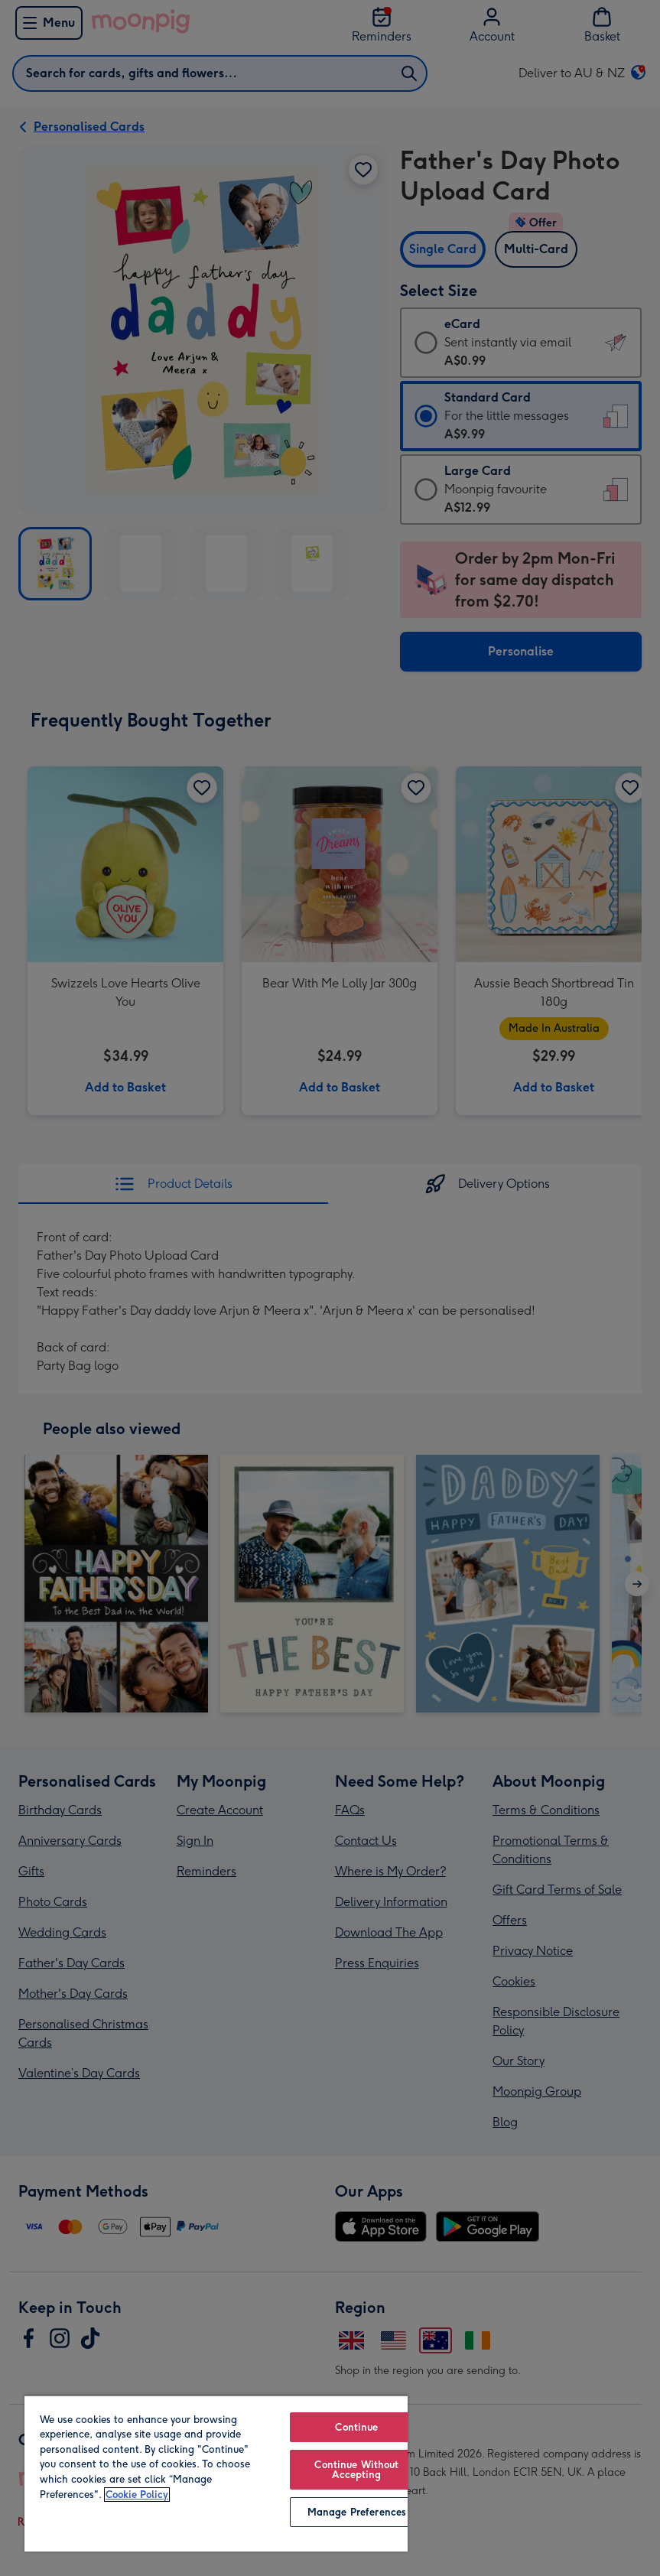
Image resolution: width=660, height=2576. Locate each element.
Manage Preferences (356, 2512)
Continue (356, 2427)
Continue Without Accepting (356, 2469)
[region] (216, 2473)
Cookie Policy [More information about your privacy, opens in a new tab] (137, 2494)
